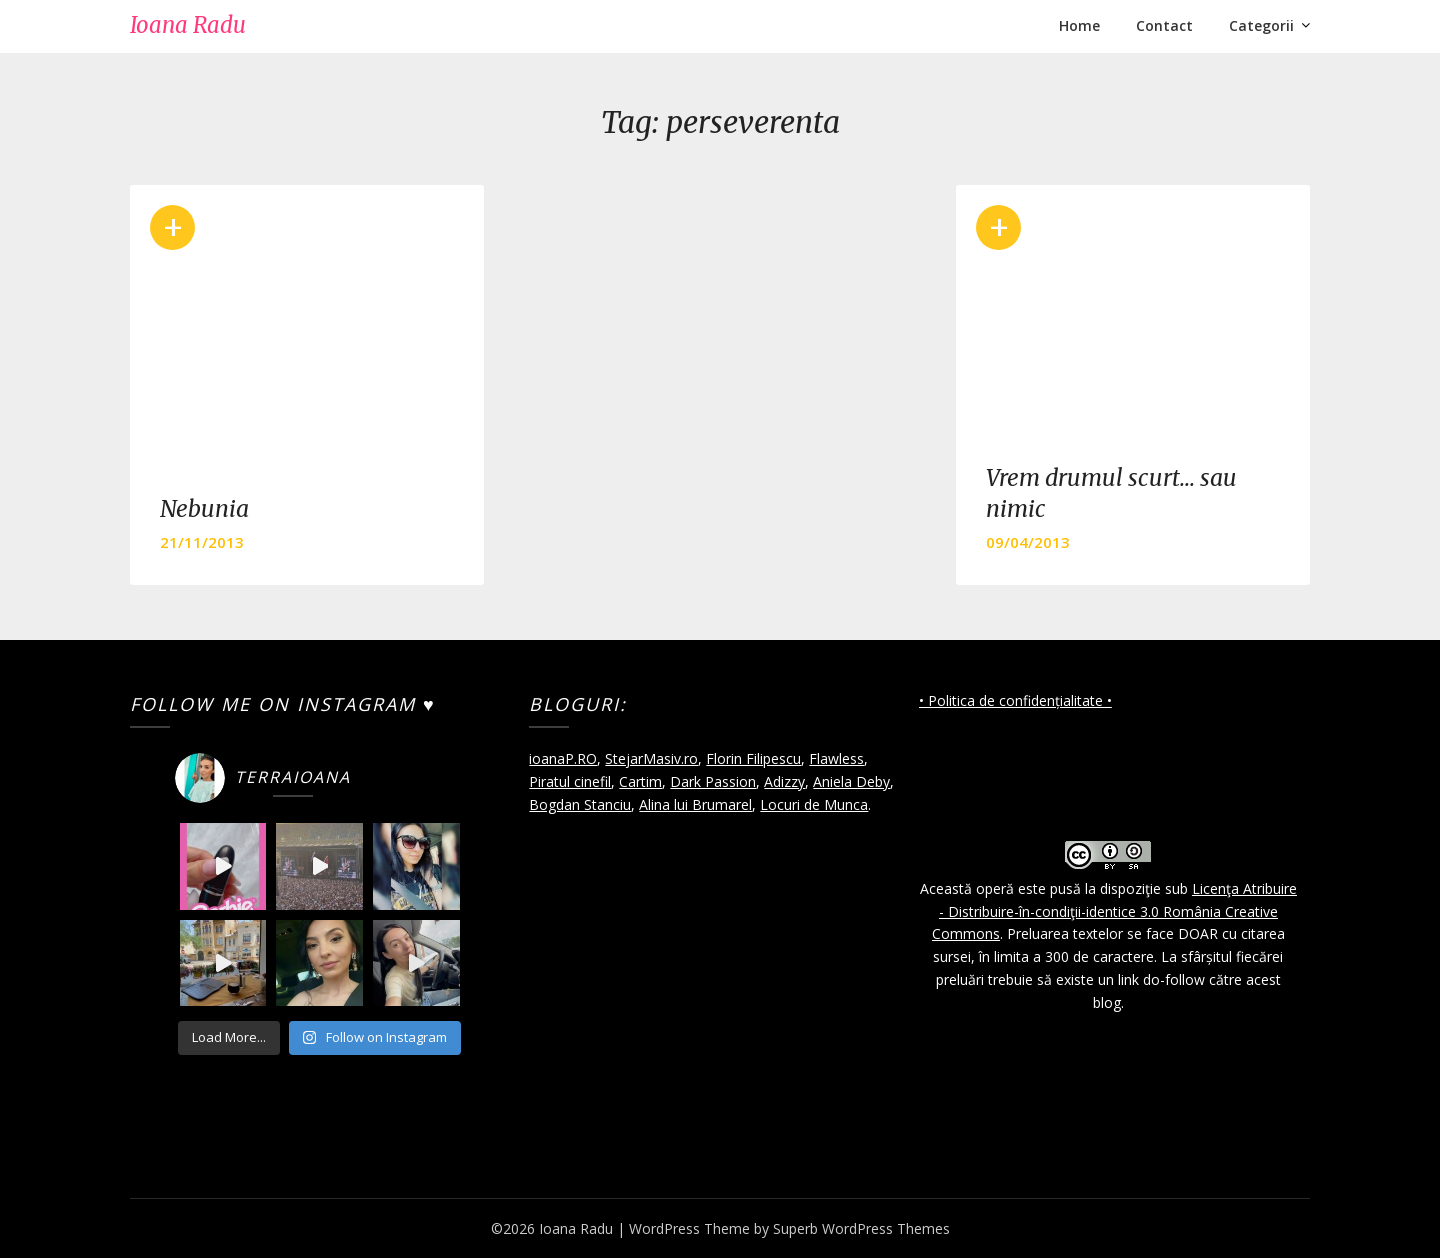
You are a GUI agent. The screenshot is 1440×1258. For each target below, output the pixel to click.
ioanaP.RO (563, 758)
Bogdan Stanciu (580, 804)
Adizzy (784, 781)
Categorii (1261, 25)
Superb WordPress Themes (861, 1228)
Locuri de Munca (814, 804)
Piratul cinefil (570, 781)
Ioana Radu (188, 25)
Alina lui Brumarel (695, 804)
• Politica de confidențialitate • (1015, 700)
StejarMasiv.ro (651, 758)
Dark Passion (713, 781)
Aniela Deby (851, 781)
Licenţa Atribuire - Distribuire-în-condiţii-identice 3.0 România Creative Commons (1114, 911)
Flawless (836, 758)
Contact (1164, 25)
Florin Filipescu (753, 758)
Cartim (640, 781)
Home (1079, 25)
